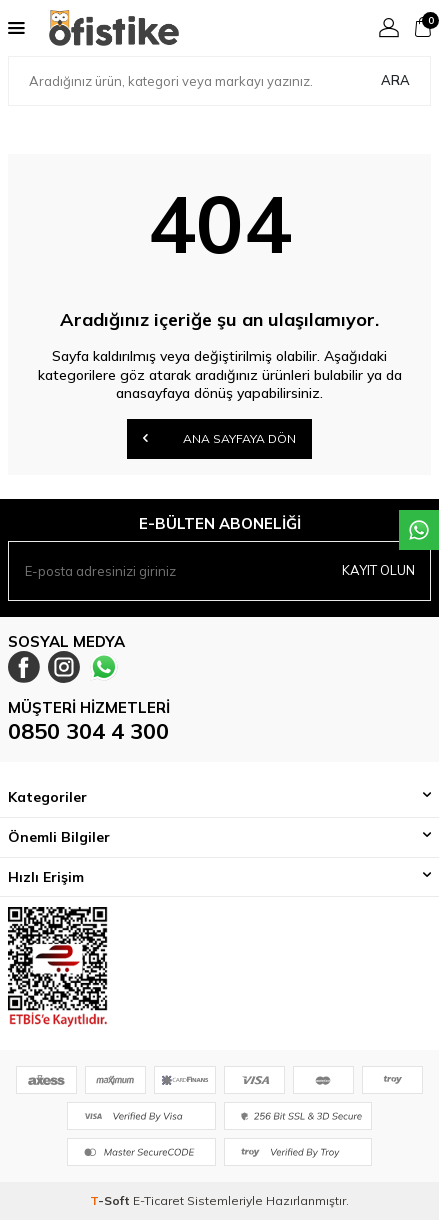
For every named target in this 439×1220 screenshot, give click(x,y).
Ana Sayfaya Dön (219, 438)
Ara (395, 80)
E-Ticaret (158, 1200)
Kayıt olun (378, 570)
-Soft (111, 1200)
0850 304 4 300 (88, 731)
